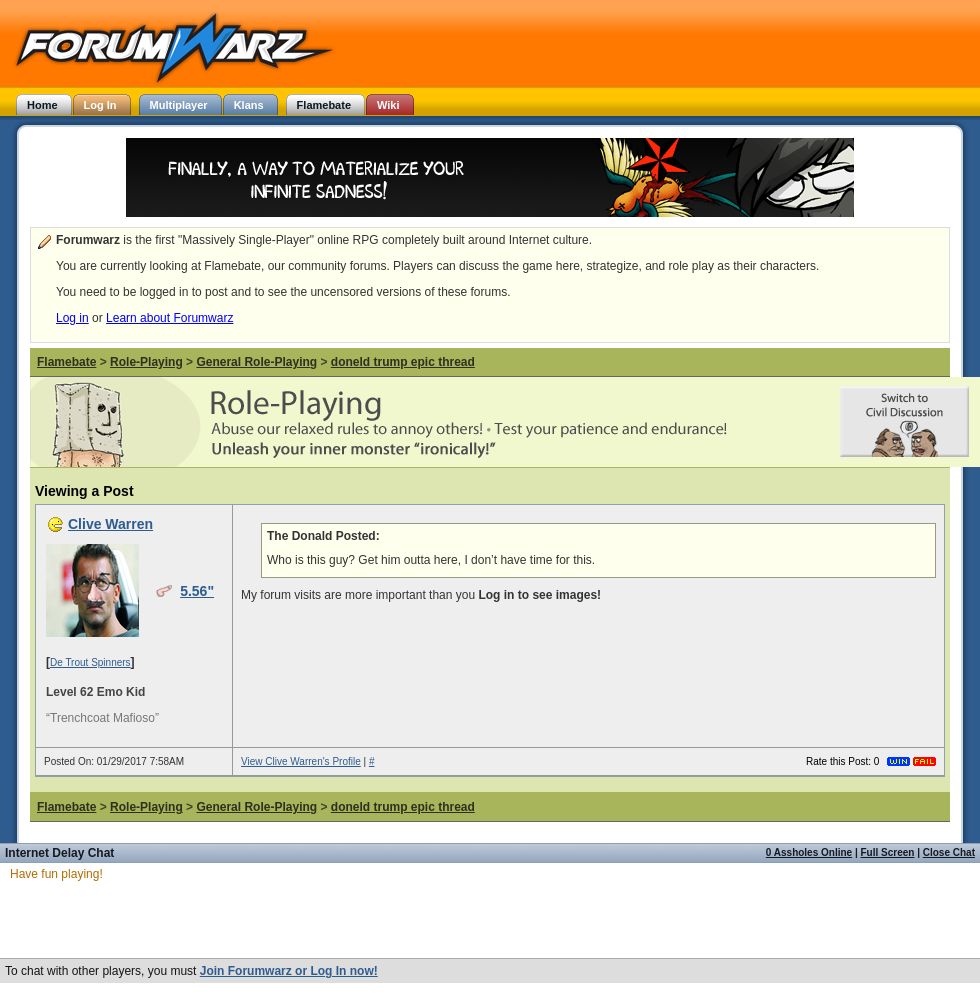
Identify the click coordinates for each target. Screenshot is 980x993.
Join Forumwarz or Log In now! (289, 971)
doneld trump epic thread (403, 362)
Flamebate (66, 362)
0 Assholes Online (809, 852)
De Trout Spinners (90, 662)
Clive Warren (110, 524)
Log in (72, 318)
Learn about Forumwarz (169, 318)
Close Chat (949, 852)
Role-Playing (146, 362)
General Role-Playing (256, 362)
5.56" (197, 591)
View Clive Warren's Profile (301, 761)
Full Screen (888, 852)
